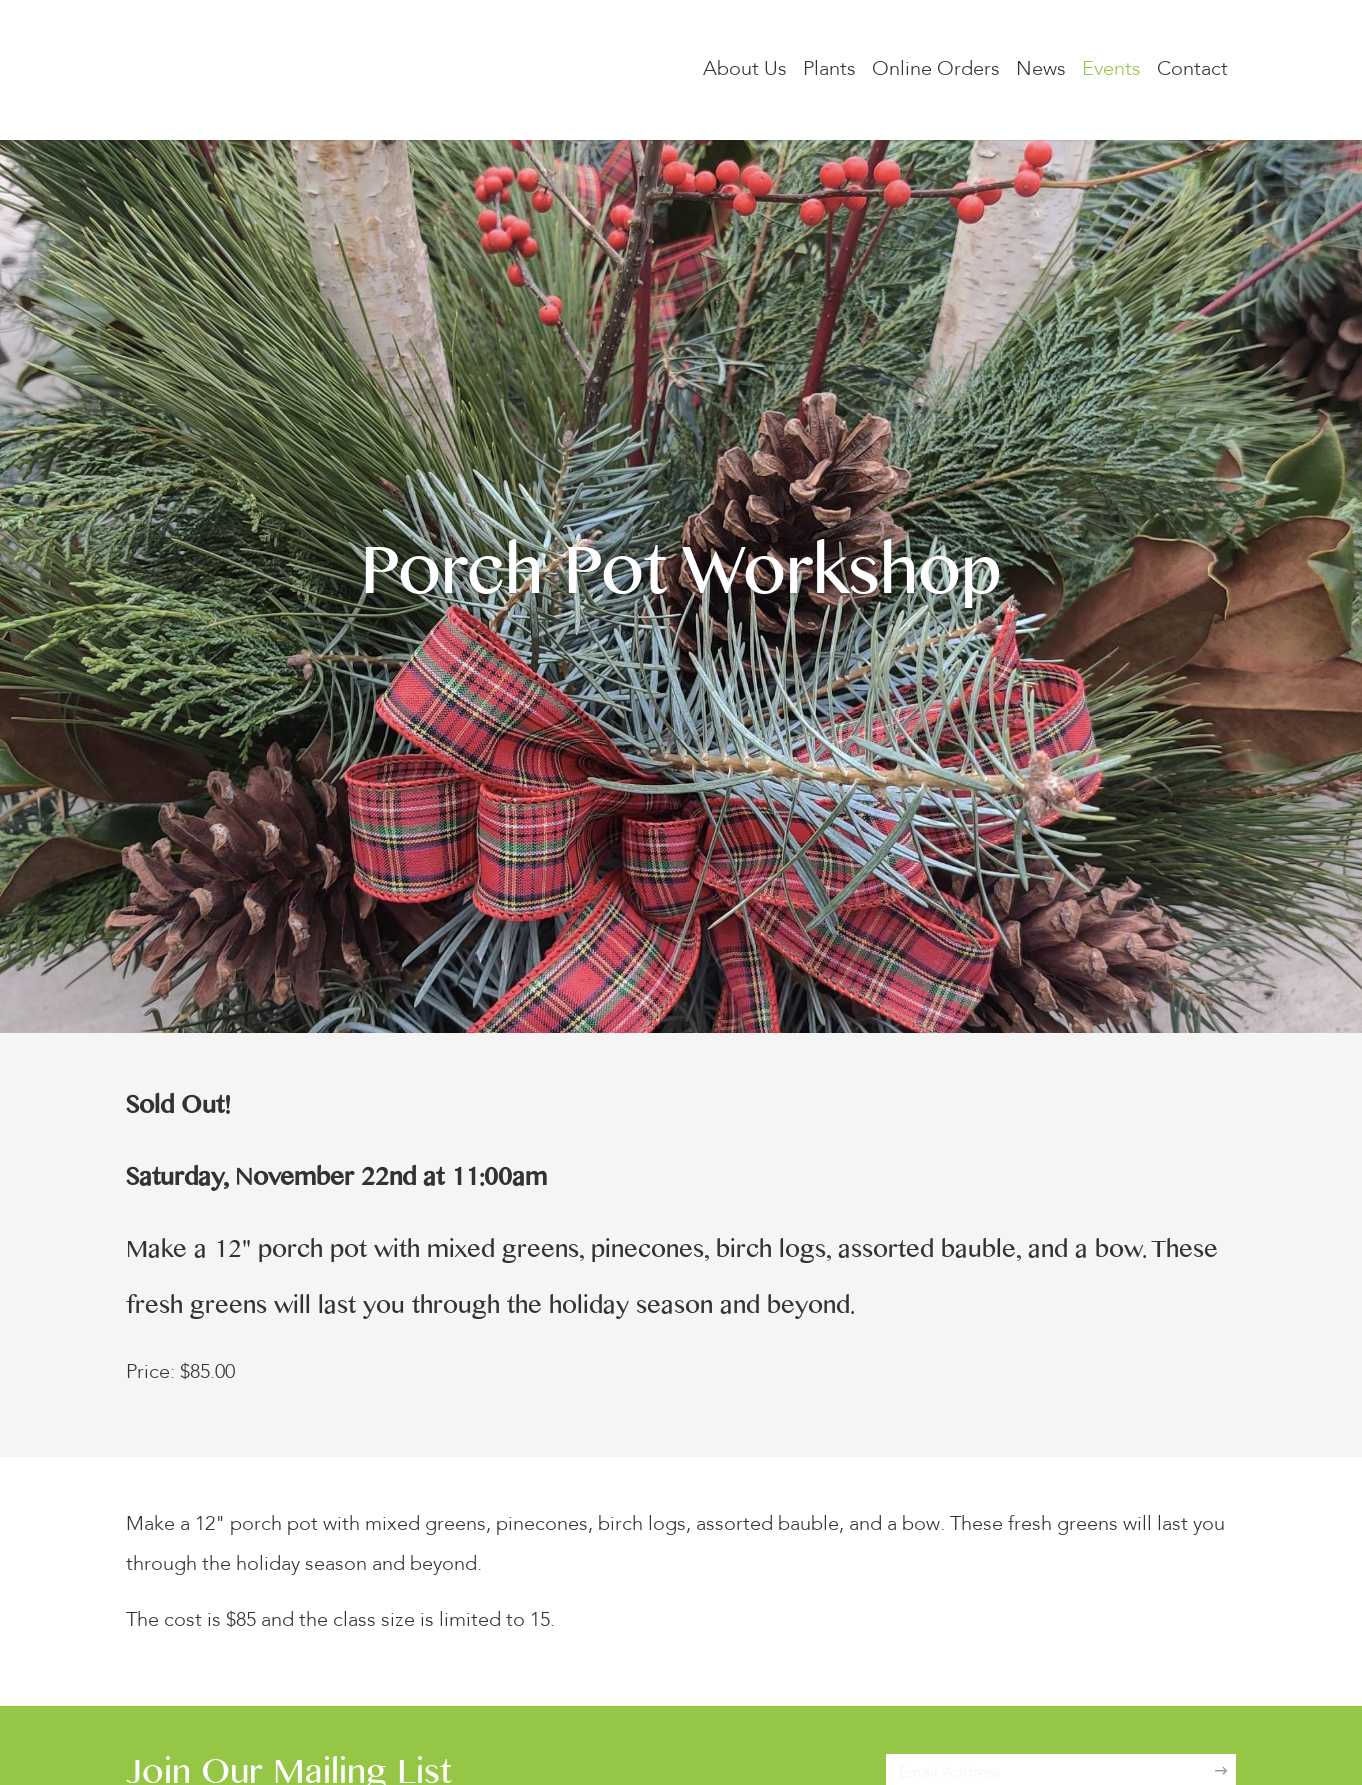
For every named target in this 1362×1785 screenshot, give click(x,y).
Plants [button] (829, 70)
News (1041, 70)
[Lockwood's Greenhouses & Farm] (326, 70)
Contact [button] (1192, 70)
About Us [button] (745, 70)
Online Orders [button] (936, 70)
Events (1111, 70)
